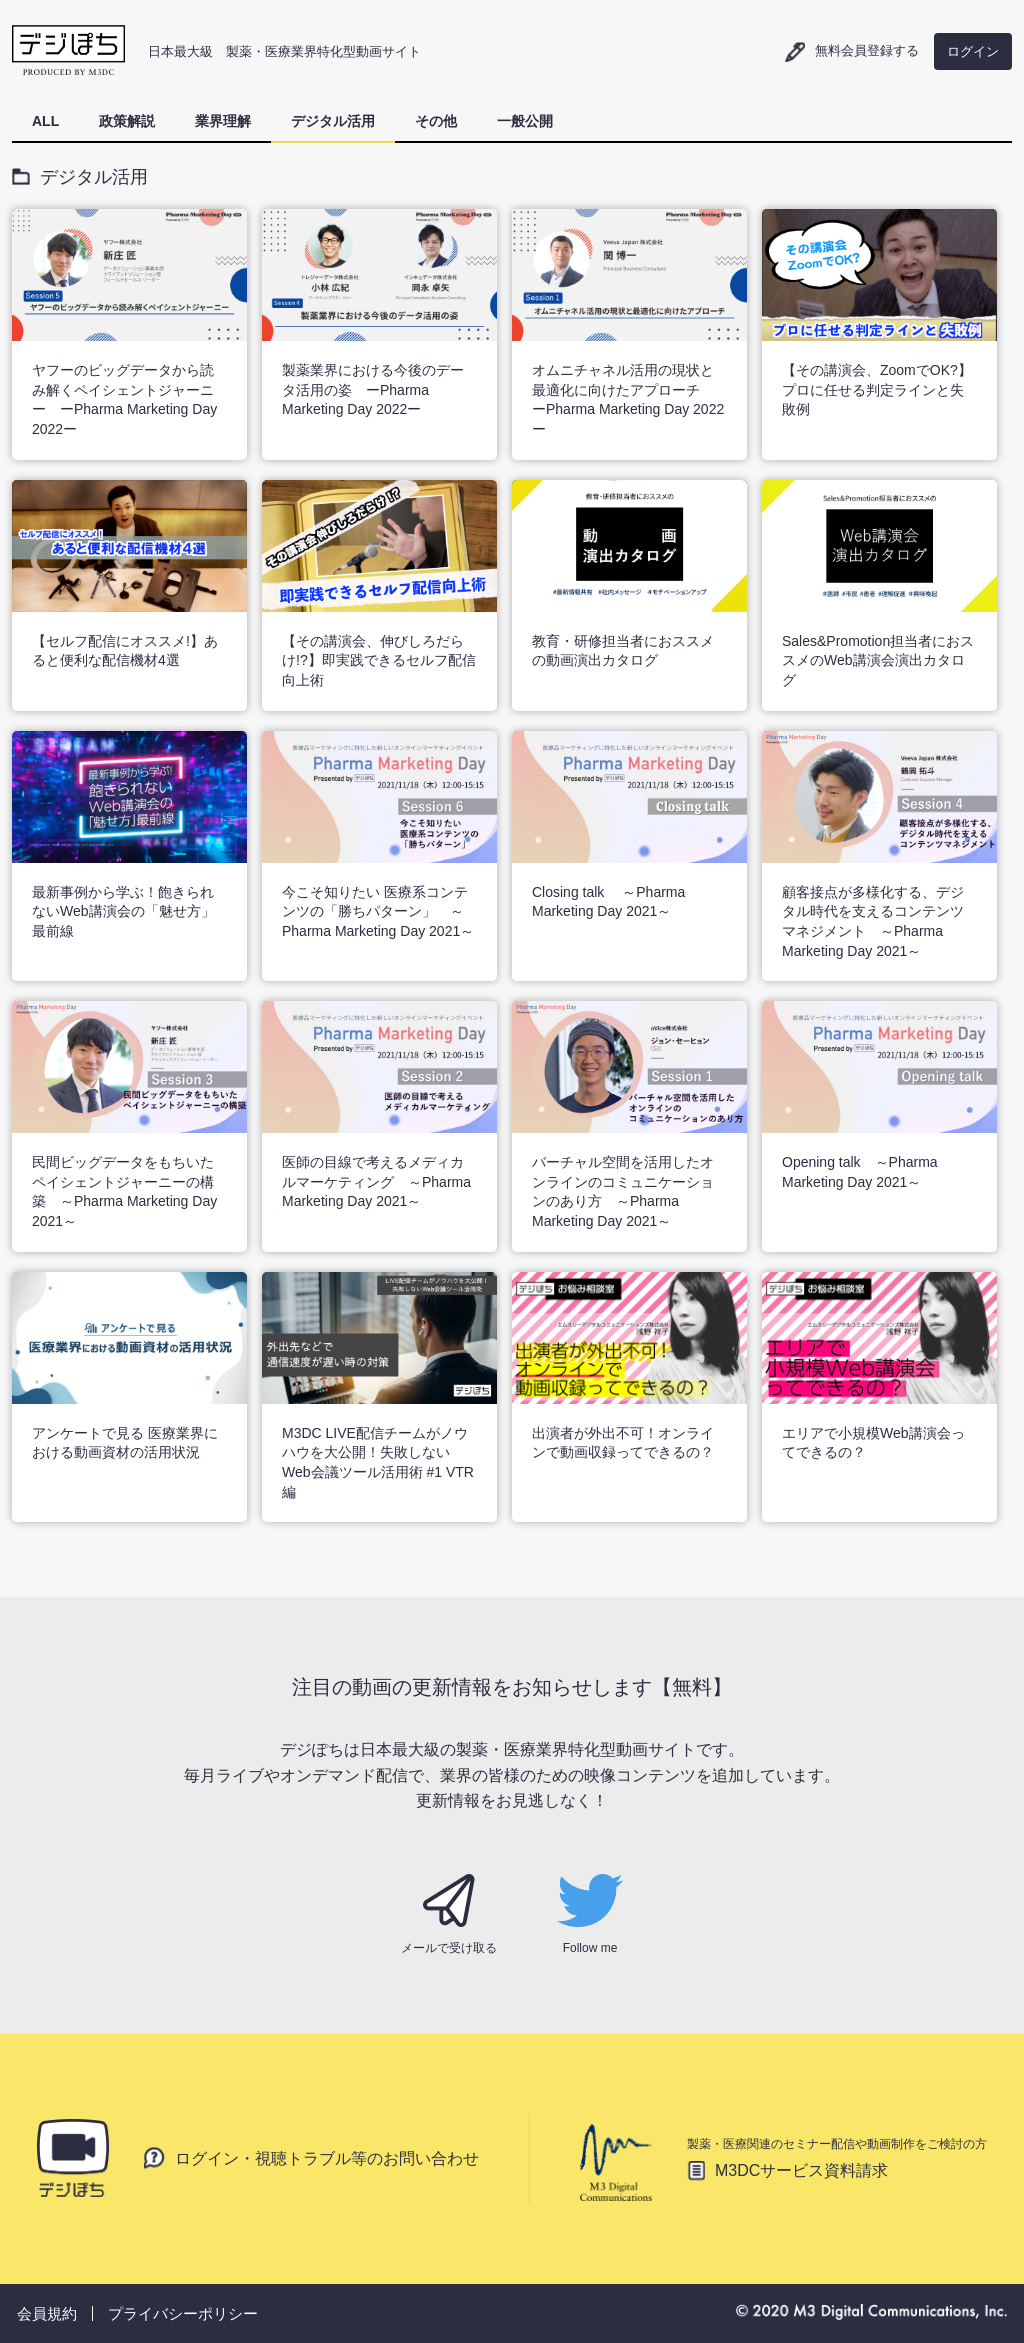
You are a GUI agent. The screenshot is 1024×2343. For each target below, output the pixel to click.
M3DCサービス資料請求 (801, 2170)
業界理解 (223, 121)
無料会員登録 (867, 50)
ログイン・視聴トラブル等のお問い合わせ (327, 2157)
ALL (45, 121)
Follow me (589, 1914)
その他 (436, 121)
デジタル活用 (333, 121)
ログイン (973, 51)
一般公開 (525, 121)
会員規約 (47, 2313)
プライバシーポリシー (183, 2313)
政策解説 (127, 121)
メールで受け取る (449, 1914)
